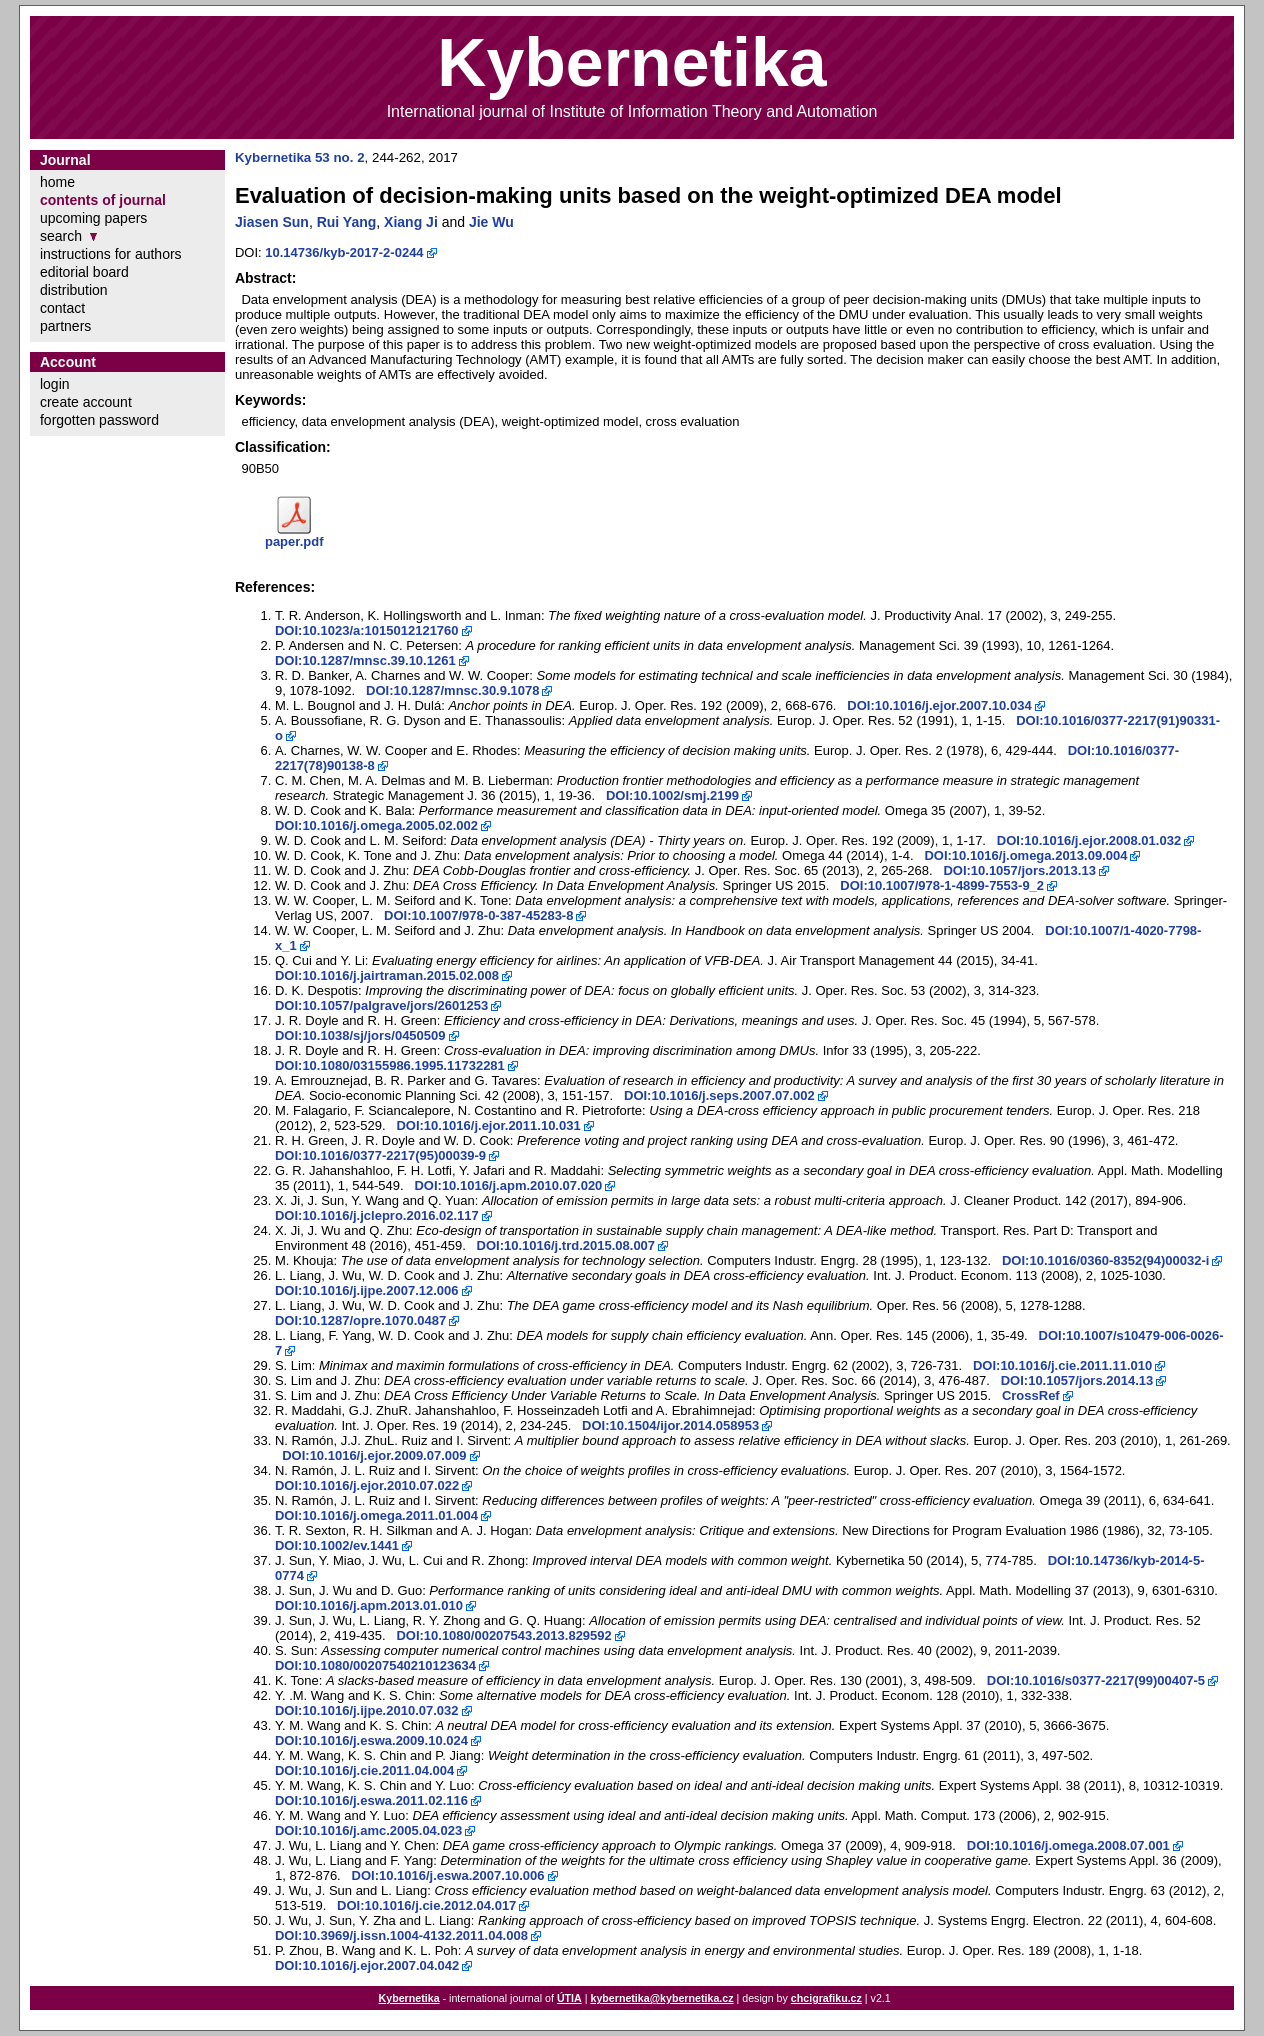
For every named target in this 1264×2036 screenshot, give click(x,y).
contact (62, 308)
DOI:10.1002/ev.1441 (337, 1545)
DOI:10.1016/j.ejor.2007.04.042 (367, 1965)
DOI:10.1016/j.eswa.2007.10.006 (448, 1875)
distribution (74, 290)
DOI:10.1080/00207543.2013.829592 (503, 1635)
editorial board (84, 272)
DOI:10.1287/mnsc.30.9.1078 (452, 690)
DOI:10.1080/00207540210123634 (375, 1665)
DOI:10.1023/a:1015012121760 (367, 630)
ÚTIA (569, 1998)
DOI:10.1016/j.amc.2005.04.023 (368, 1830)
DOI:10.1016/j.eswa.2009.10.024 (371, 1740)
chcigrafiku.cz (826, 1998)
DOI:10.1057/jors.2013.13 (1019, 870)
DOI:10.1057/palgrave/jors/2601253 (381, 1005)
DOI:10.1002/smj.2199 (672, 795)
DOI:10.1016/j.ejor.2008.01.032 (1089, 840)
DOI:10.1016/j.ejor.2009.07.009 (374, 1455)
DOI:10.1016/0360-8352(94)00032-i (1105, 1260)
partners (65, 326)
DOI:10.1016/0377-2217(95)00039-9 (380, 1155)
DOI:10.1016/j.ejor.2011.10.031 (488, 1125)
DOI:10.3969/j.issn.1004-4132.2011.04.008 (401, 1935)
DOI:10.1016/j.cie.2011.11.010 (1062, 1365)
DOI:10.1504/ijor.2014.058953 (670, 1425)
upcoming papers (93, 218)
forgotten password (99, 420)
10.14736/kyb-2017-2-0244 (344, 252)
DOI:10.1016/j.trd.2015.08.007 (566, 1245)
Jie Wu (491, 222)
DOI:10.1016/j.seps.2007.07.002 (719, 1095)
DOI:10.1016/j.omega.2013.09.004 (1025, 855)
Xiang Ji (411, 222)
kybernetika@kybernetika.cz (661, 1998)
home (57, 182)
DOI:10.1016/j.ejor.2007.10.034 (939, 705)
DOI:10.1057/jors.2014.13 (1077, 1380)
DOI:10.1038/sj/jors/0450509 (360, 1035)
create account (86, 402)
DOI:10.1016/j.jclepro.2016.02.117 (377, 1215)
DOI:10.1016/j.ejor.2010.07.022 (367, 1485)
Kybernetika (409, 1998)
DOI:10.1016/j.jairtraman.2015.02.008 (387, 975)
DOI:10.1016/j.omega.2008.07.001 (1068, 1845)
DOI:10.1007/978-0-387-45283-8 (478, 915)
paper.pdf (294, 541)
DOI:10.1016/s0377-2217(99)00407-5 (1096, 1680)
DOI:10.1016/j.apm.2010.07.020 (508, 1185)
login (55, 384)
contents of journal (103, 200)
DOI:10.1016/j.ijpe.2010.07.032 (367, 1710)
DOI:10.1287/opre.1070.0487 (360, 1320)
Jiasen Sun (272, 222)
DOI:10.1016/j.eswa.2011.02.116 (371, 1800)
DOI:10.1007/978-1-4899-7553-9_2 (942, 885)
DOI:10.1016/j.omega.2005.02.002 (376, 825)
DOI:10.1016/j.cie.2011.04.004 (364, 1770)
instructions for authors (111, 254)
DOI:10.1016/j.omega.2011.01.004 (376, 1515)
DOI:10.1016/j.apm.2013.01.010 (369, 1605)
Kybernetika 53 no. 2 (300, 157)
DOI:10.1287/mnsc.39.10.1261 (365, 660)
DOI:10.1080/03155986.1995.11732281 (390, 1065)
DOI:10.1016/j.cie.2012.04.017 (426, 1905)
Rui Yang (347, 222)
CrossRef (1031, 1395)
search (61, 236)
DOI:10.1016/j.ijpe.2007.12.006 (367, 1290)
